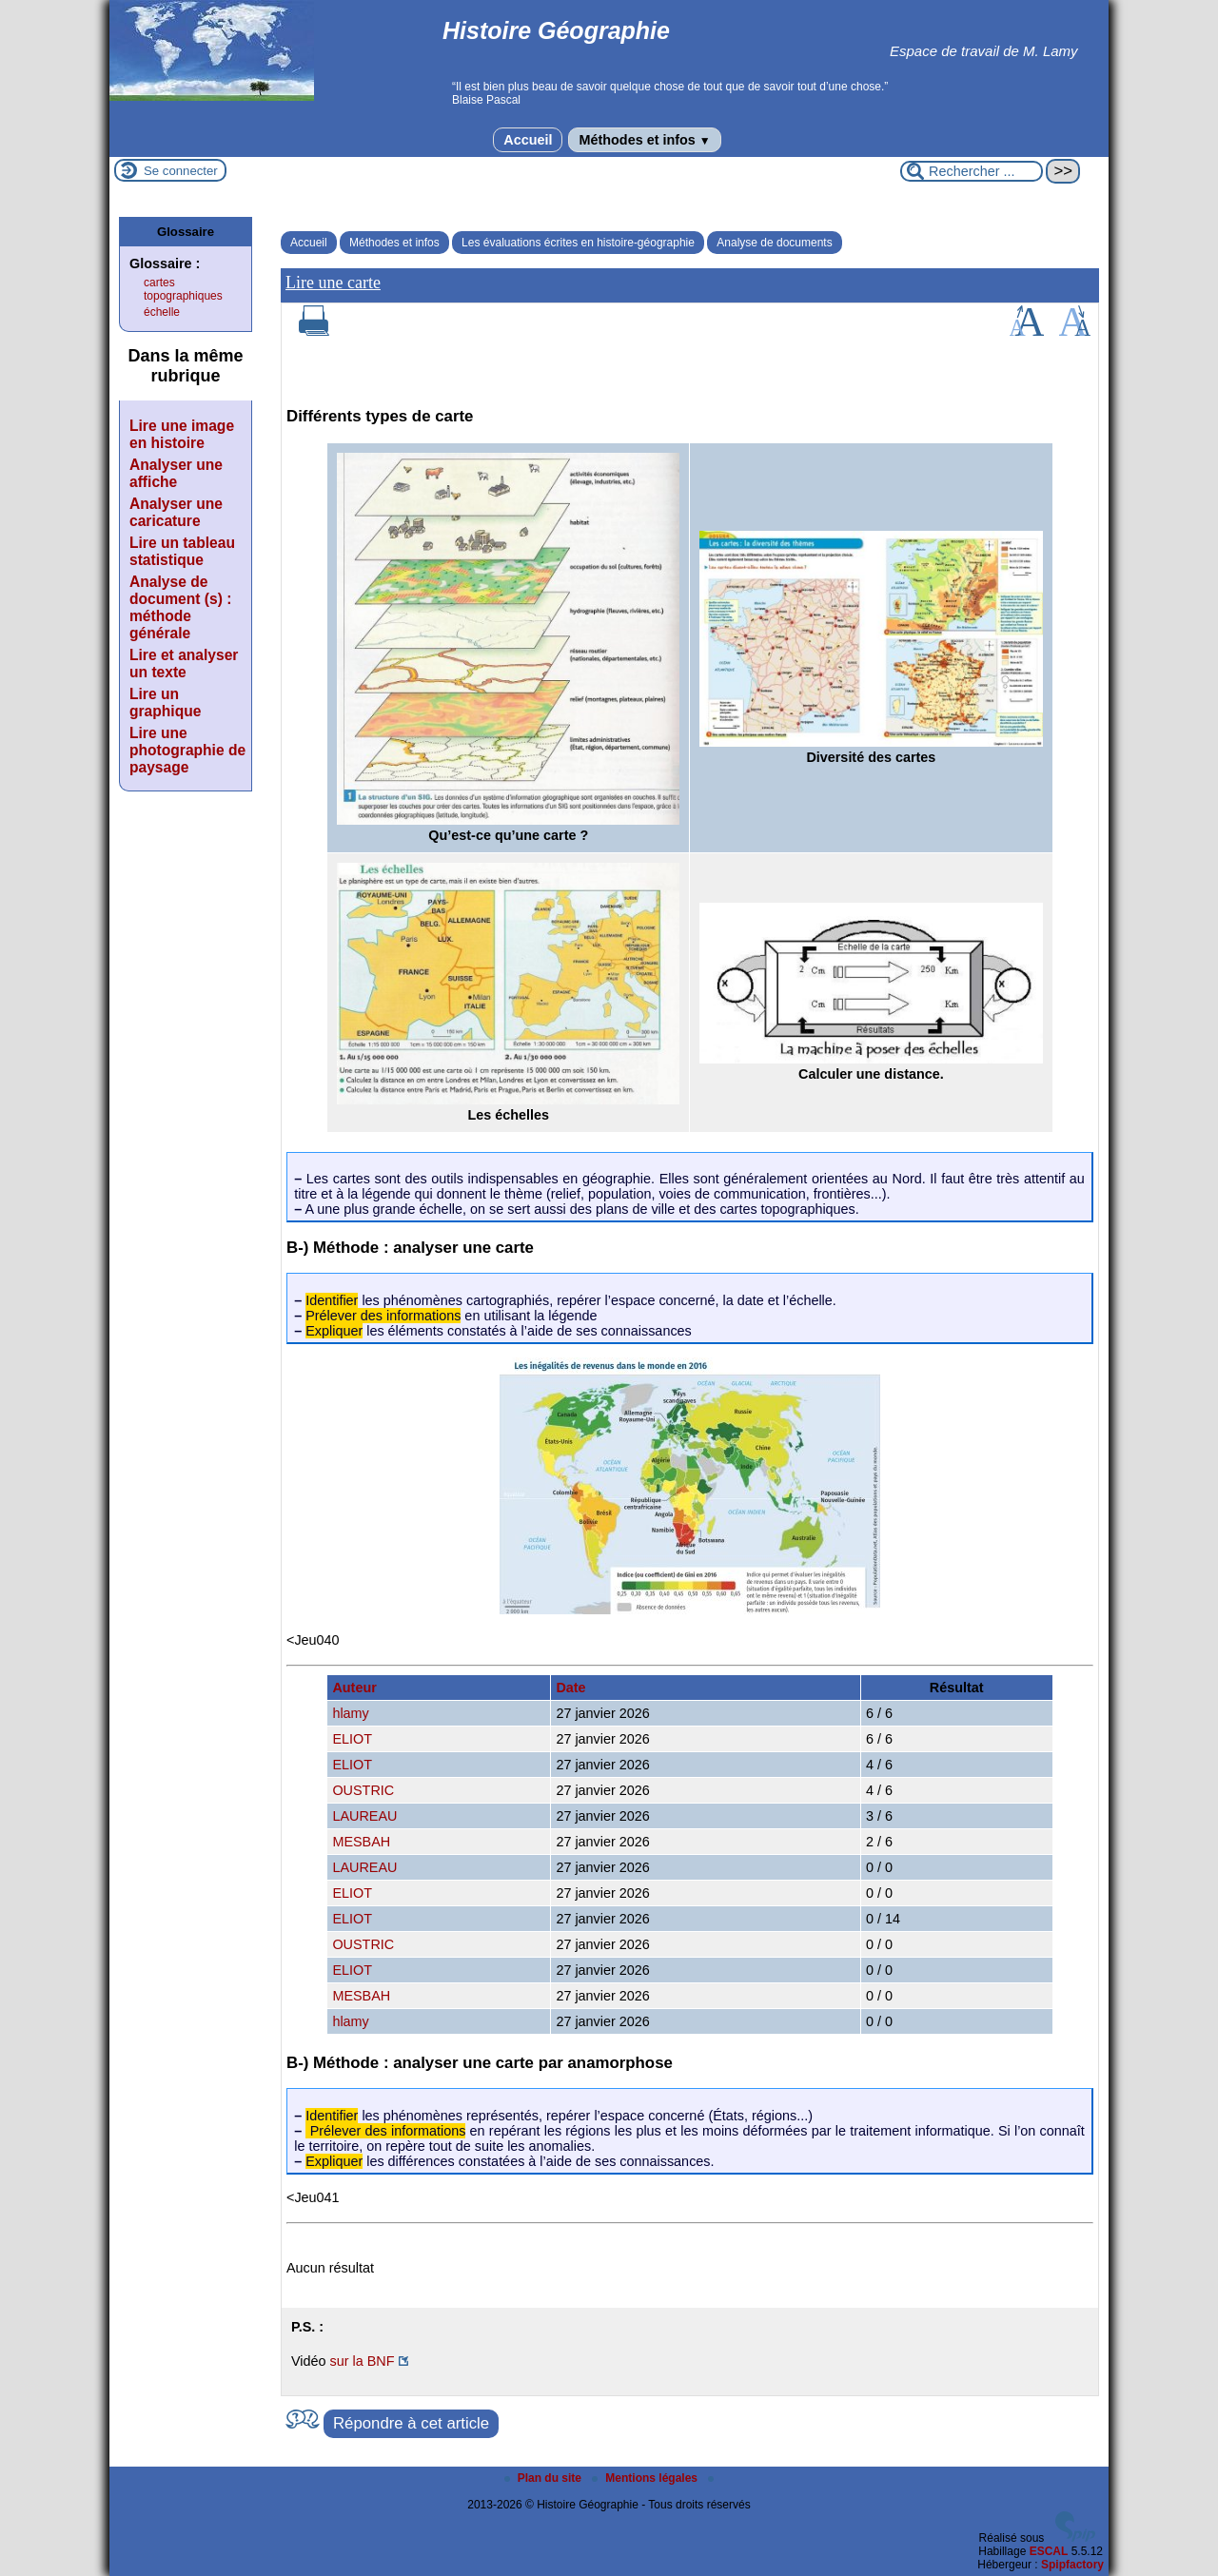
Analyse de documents (774, 242)
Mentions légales (646, 2478)
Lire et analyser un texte (183, 663)
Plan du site (544, 2478)
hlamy (350, 1713)
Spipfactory (1072, 2564)
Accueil (527, 139)
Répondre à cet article (411, 2423)
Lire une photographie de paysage (187, 750)
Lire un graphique (165, 702)
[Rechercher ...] (971, 171)
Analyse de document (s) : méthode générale (180, 607)
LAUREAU (364, 1816)
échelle (162, 312)
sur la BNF (362, 2361)
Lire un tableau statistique (182, 551)
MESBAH (361, 1841)
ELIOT (352, 1739)
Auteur (354, 1687)
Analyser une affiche (176, 473)
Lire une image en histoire (181, 434)
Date (570, 1687)
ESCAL (1049, 2551)
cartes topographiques (183, 289)
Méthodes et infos (644, 139)
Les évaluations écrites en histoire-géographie (578, 242)
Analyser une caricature (176, 512)
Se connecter (181, 171)
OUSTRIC (363, 1790)
